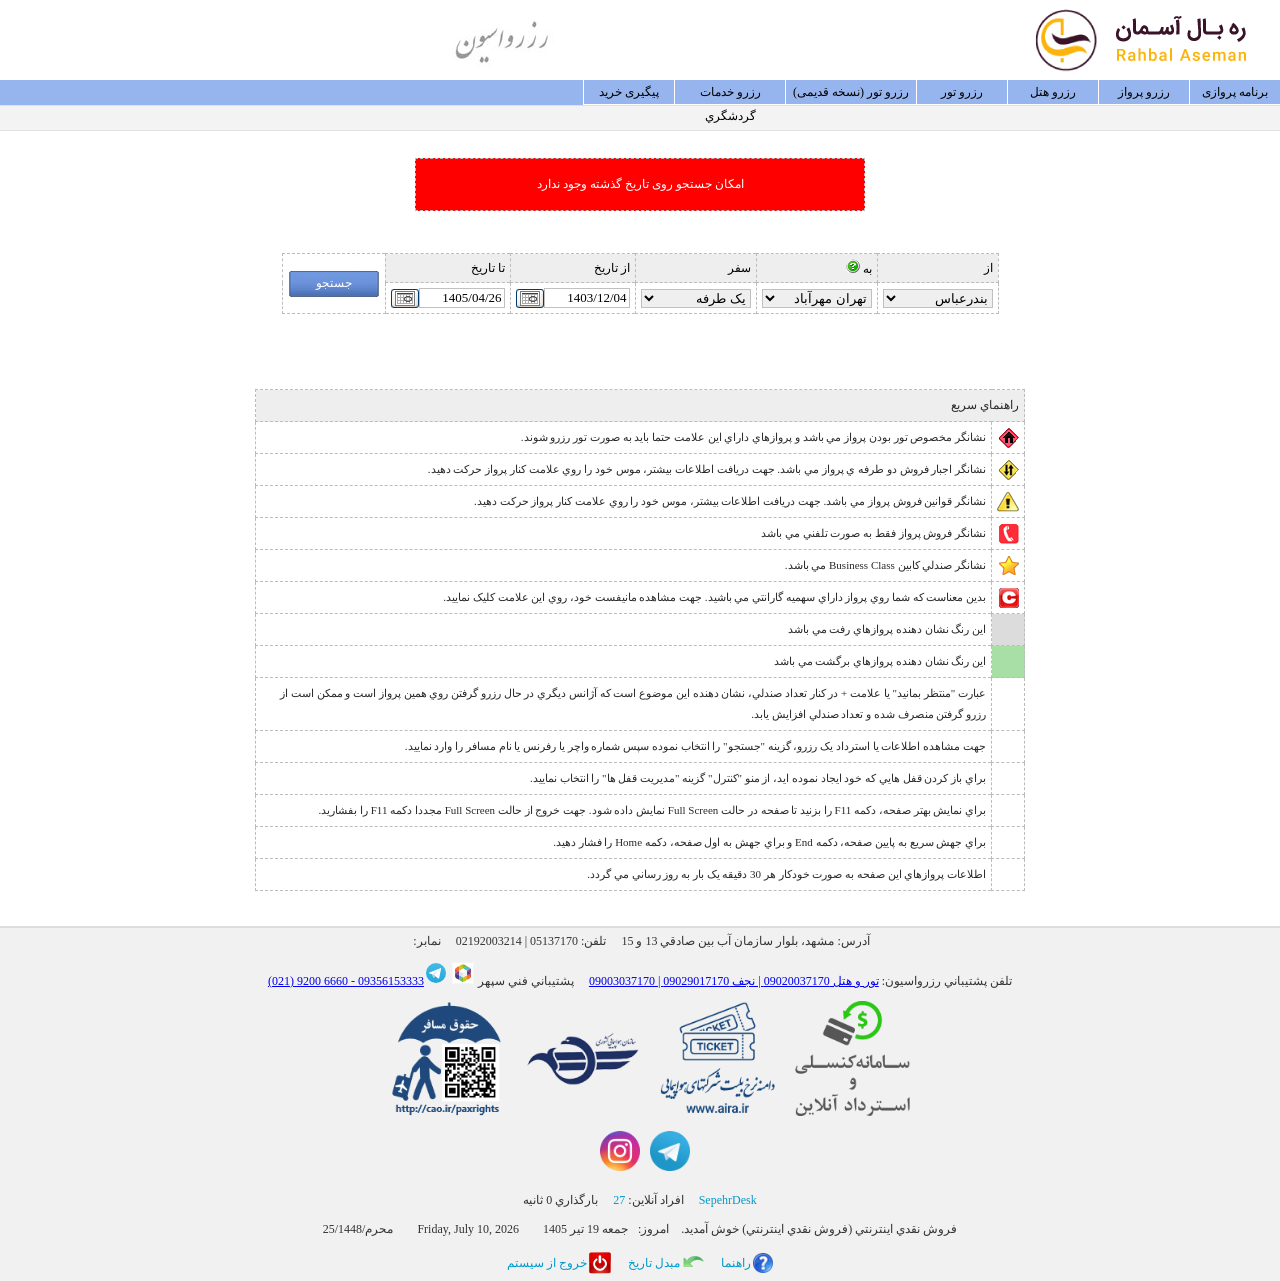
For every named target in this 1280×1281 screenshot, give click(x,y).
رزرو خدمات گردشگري (730, 95)
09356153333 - (386, 981)
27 (619, 1200)
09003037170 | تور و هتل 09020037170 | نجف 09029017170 (734, 981)
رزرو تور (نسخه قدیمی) (851, 92)
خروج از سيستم (547, 1263)
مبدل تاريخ (654, 1263)
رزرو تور (962, 92)
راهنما (736, 1263)
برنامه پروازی (1235, 92)
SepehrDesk (728, 1200)
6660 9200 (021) (308, 981)
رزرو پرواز (1144, 92)
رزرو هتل (1053, 92)
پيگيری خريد (629, 92)
